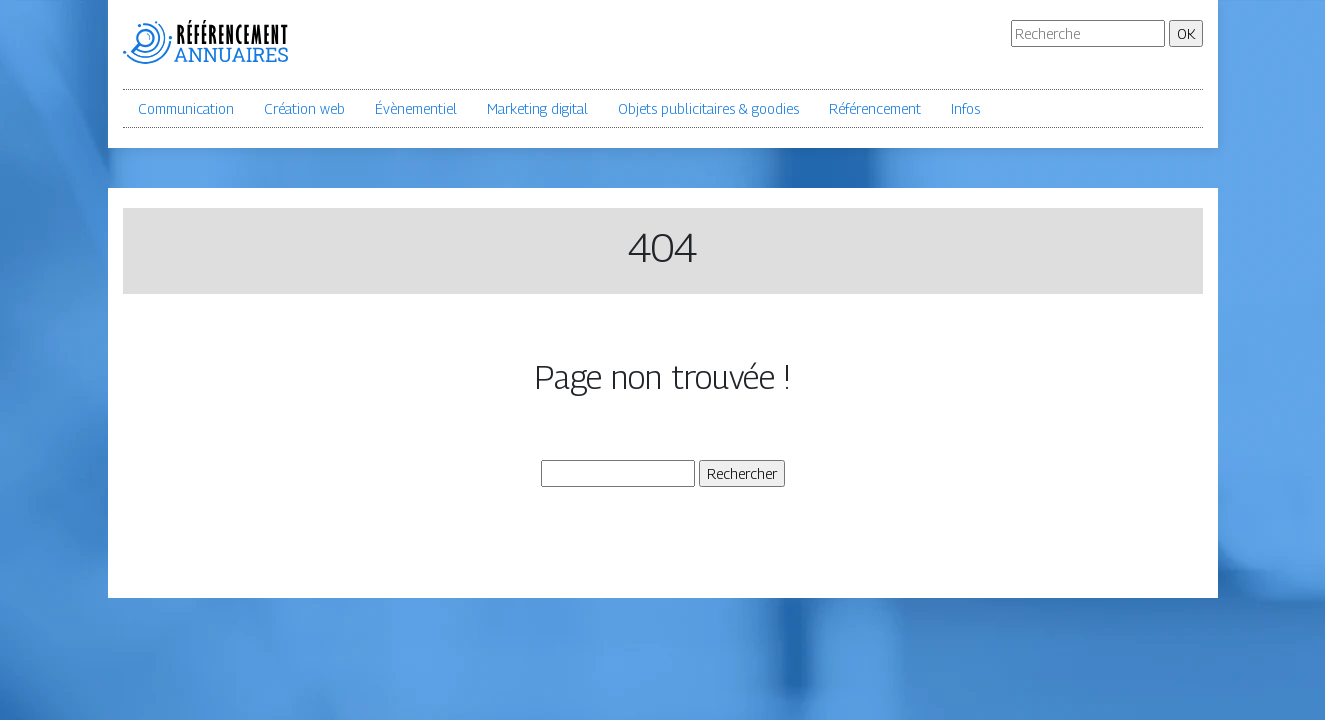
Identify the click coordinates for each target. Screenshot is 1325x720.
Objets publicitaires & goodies (708, 108)
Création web (304, 108)
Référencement (875, 108)
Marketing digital (537, 108)
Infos (965, 108)
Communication (186, 108)
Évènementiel (416, 108)
